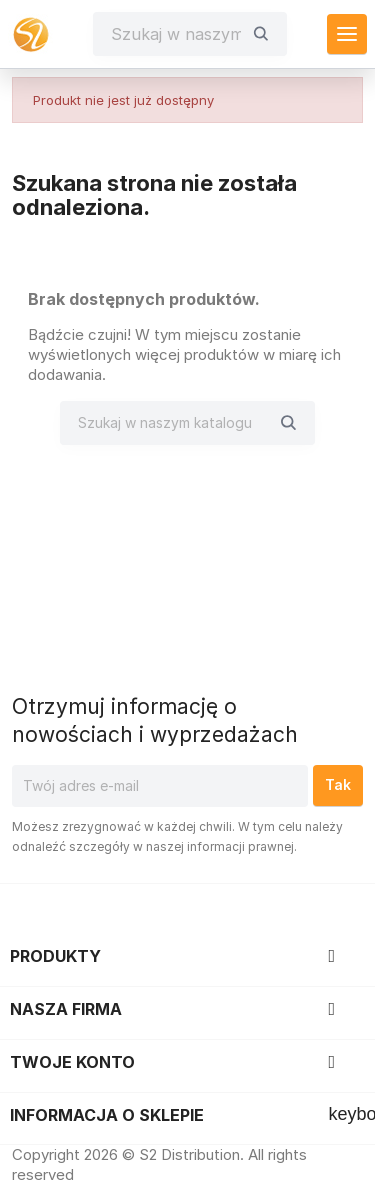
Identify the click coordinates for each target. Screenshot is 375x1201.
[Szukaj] (176, 34)
